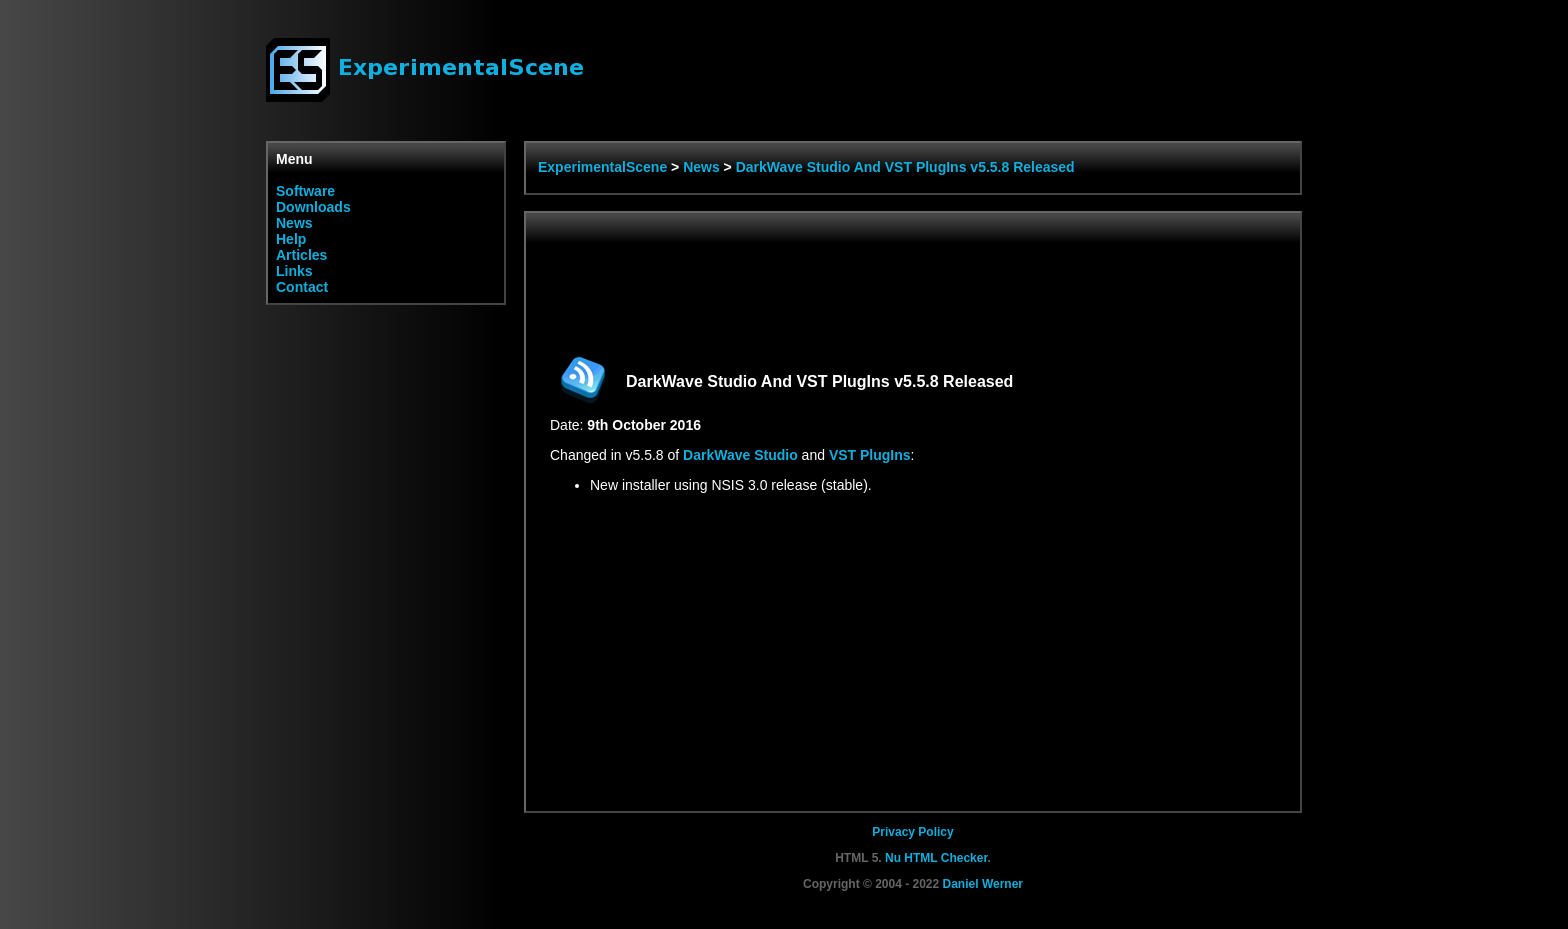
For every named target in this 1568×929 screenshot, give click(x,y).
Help (291, 239)
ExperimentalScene (602, 167)
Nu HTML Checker (936, 858)
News (294, 223)
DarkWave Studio (740, 455)
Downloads (313, 207)
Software (305, 191)
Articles (301, 255)
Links (294, 271)
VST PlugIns (870, 455)
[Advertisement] (914, 282)
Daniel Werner (983, 884)
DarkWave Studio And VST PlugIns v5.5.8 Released (905, 167)
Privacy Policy (912, 832)
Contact (302, 287)
